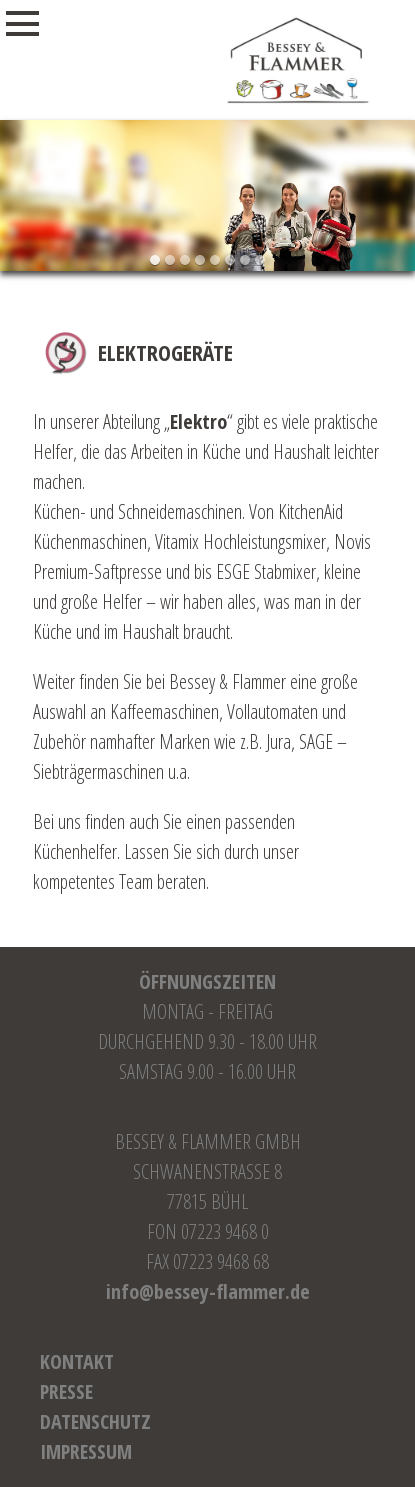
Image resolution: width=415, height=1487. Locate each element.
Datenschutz (95, 1421)
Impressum (86, 1451)
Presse (66, 1391)
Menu (43, 24)
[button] (155, 260)
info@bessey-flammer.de (208, 1291)
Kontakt (77, 1361)
